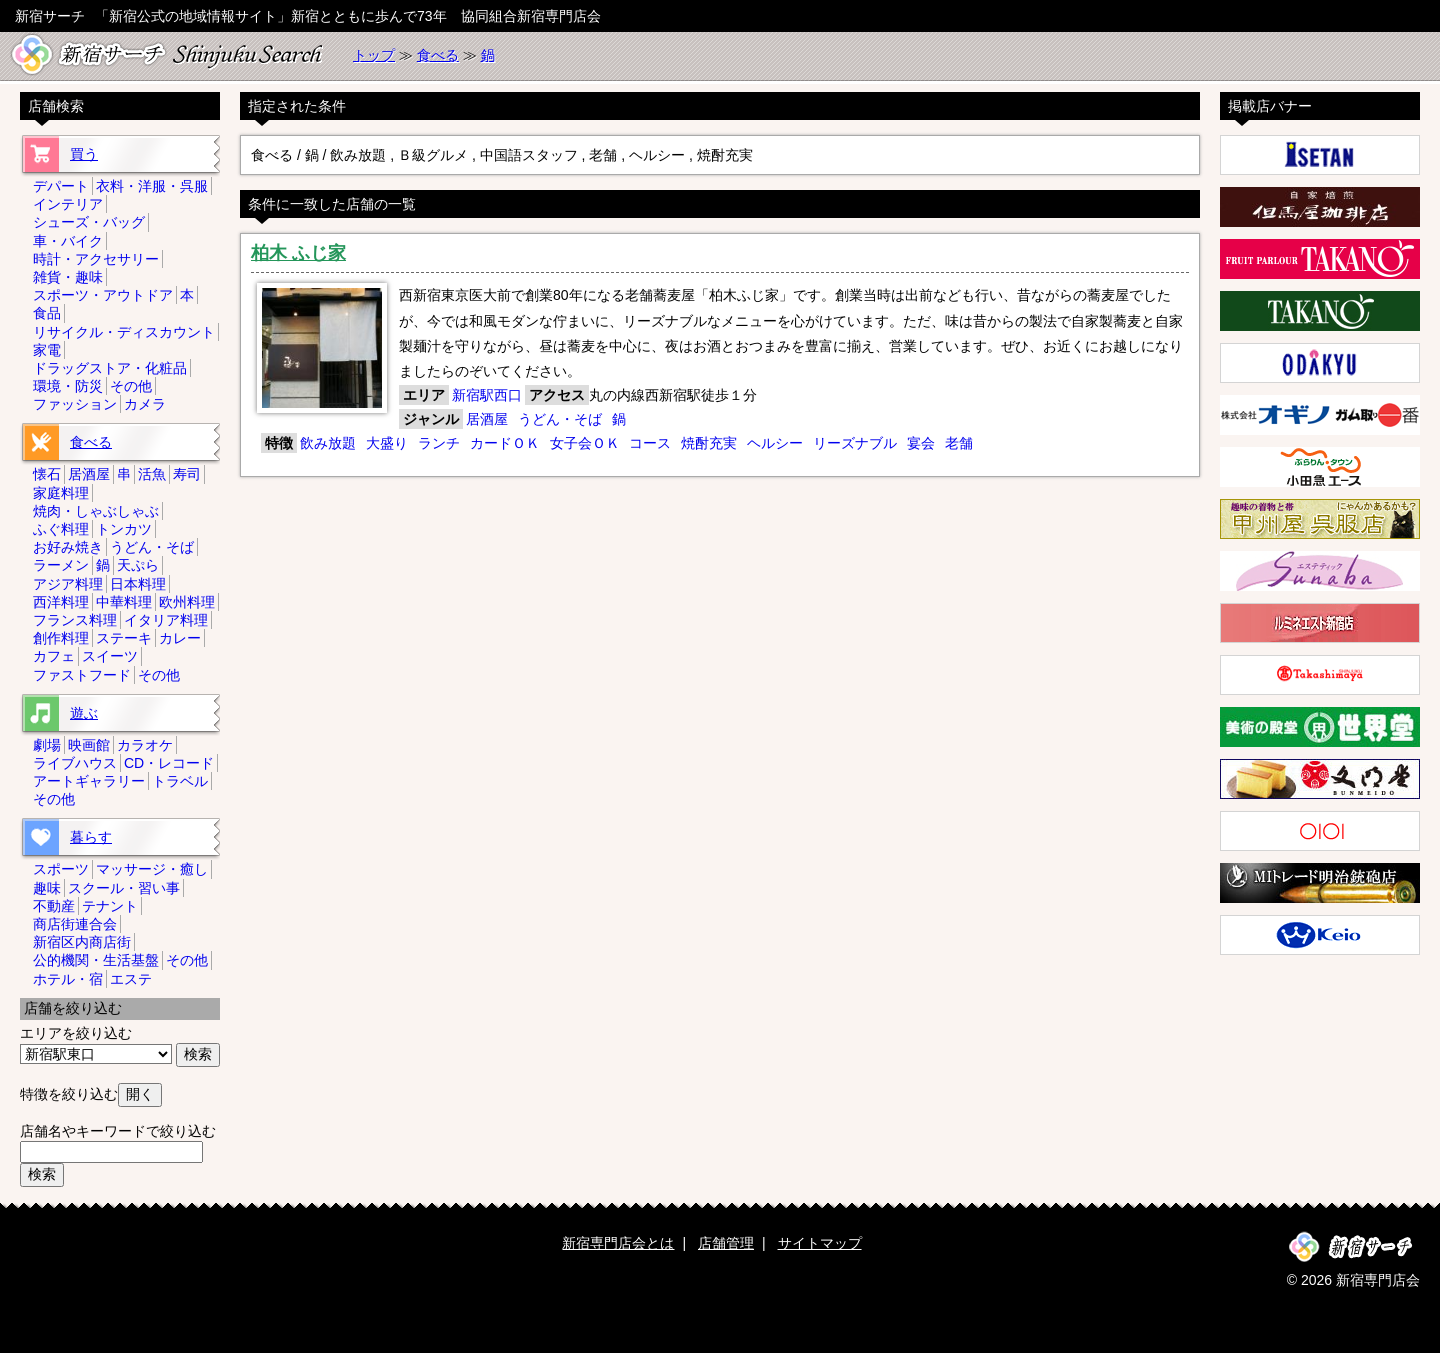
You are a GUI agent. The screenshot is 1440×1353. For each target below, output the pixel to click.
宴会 (921, 443)
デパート (61, 186)
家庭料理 (61, 493)
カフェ (54, 656)
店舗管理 (726, 1243)
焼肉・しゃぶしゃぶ (96, 511)
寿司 (187, 474)
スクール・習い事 (124, 888)
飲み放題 (328, 443)
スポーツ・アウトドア (103, 295)
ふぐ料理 (61, 529)
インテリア (68, 204)
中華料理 (124, 602)
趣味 (47, 888)
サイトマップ (820, 1243)
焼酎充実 (709, 443)
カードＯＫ (505, 443)
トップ (374, 55)
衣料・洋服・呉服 (152, 186)
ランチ (439, 443)
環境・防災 (68, 386)
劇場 (47, 745)
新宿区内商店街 (82, 942)
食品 (47, 313)
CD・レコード (169, 763)
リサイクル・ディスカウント (124, 332)
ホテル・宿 (68, 979)
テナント (110, 906)
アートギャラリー (89, 781)
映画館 (89, 745)
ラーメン (61, 565)
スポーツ (61, 869)
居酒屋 (487, 419)
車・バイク (68, 241)
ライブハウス (75, 763)
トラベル (180, 781)
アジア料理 (68, 584)
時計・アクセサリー (96, 259)
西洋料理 (61, 602)
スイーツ (110, 656)
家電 (47, 350)
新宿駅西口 (487, 395)
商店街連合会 (75, 924)
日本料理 (138, 584)
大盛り (387, 443)
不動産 (54, 906)
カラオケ (145, 745)
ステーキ (124, 638)
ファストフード (82, 675)
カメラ (145, 404)
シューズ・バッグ (89, 222)
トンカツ (124, 529)
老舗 (959, 443)
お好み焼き (68, 547)
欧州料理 (187, 602)
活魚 (152, 474)
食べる (438, 55)
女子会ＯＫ (585, 443)
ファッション (75, 404)
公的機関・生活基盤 (96, 960)
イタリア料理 (166, 620)
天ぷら (138, 565)
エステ (131, 979)
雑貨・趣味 (68, 277)
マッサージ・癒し (152, 869)
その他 (131, 386)
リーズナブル (855, 443)
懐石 (47, 474)
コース (650, 443)
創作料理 (61, 638)
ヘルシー (775, 443)
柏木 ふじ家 (298, 253)
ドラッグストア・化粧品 (110, 368)
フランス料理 (75, 620)
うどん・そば (560, 419)
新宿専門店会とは (618, 1243)
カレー (180, 638)
